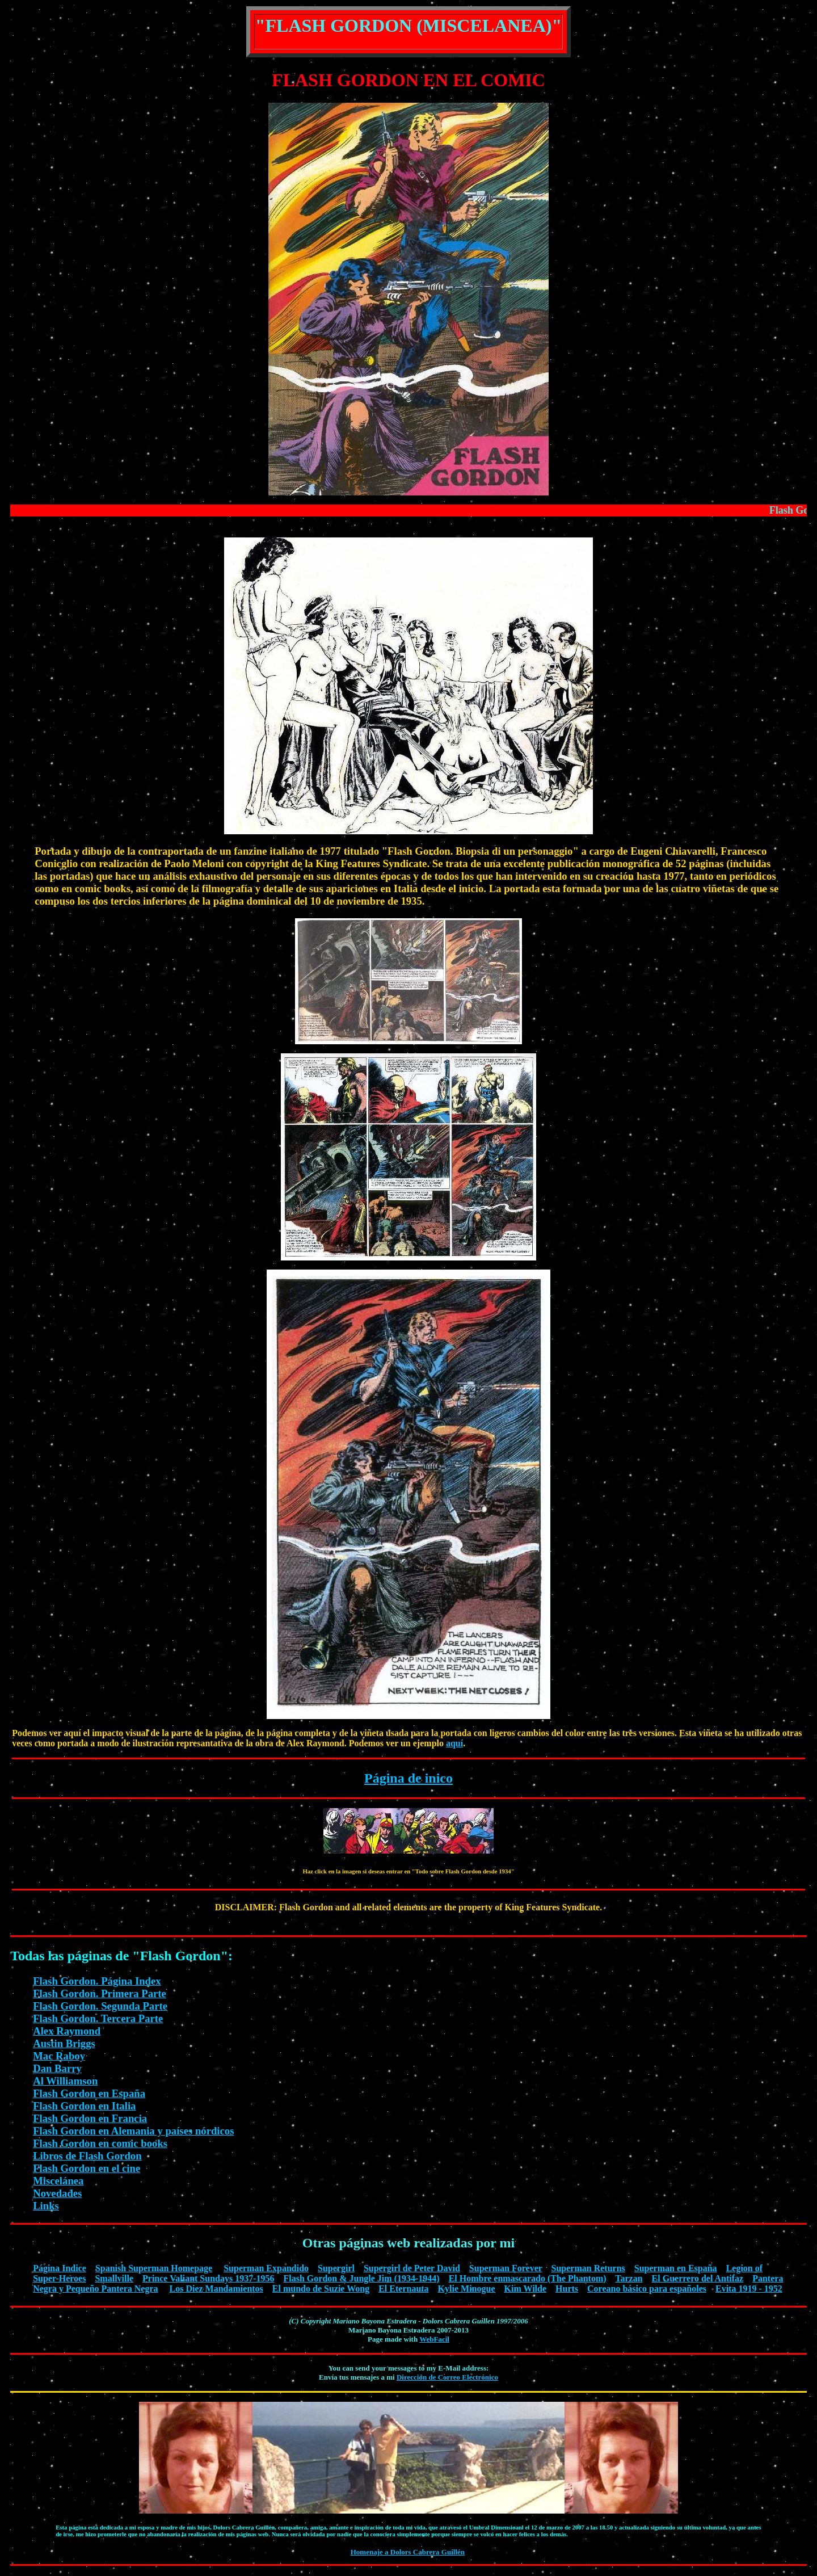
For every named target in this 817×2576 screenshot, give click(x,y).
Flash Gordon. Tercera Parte (98, 2018)
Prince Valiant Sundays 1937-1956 (208, 2278)
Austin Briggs (64, 2043)
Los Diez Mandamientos (216, 2288)
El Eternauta (403, 2288)
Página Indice (59, 2268)
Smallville (114, 2278)
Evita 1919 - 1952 (748, 2288)
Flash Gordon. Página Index (97, 1981)
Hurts (566, 2288)
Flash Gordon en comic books (100, 2143)
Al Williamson (65, 2081)
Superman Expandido (266, 2268)
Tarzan (628, 2278)
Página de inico (408, 1778)
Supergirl (336, 2268)
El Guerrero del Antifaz (698, 2278)
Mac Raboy (59, 2056)
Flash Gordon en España (89, 2093)
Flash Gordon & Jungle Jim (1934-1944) (362, 2278)
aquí (454, 1743)
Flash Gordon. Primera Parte (99, 1993)
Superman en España (675, 2268)
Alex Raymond (66, 2031)
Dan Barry (57, 2068)
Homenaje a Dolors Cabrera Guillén (408, 2552)
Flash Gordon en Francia (90, 2118)
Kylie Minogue (466, 2288)
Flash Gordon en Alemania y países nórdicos (133, 2131)
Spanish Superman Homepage (153, 2268)
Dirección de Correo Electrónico (447, 2377)
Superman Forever (505, 2268)
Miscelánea (58, 2181)
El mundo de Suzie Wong (320, 2288)
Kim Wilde (525, 2288)
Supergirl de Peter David (412, 2268)
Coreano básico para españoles (646, 2288)
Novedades (57, 2193)
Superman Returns (588, 2268)
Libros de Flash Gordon (87, 2156)
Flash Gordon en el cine (86, 2168)
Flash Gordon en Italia (84, 2106)
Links (46, 2206)
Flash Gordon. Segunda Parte (100, 2006)
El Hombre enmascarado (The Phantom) (528, 2278)
